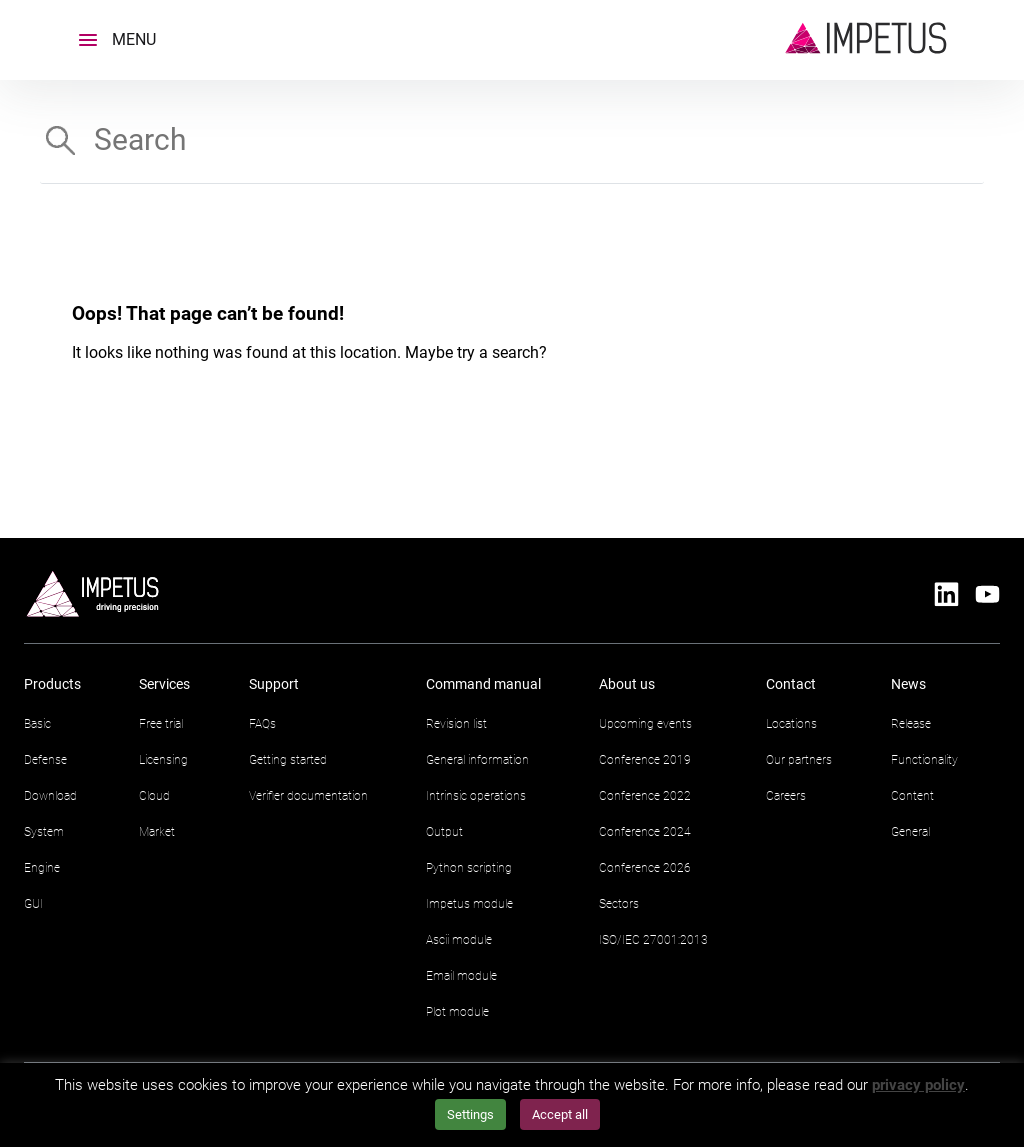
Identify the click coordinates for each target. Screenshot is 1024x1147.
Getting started (288, 760)
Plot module (457, 1012)
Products (52, 684)
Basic (37, 724)
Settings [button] (470, 1114)
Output (444, 832)
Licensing (163, 760)
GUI (33, 904)
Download (50, 796)
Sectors (619, 904)
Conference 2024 (645, 832)
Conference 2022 (645, 796)
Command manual (483, 684)
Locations (791, 724)
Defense (45, 760)
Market (157, 832)
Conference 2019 (645, 760)
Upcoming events (645, 724)
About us (627, 684)
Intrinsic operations (476, 796)
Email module (461, 976)
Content (912, 796)
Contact (791, 684)
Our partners (799, 760)
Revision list (456, 724)
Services (164, 684)
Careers (786, 796)
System (44, 832)
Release (911, 724)
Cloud (154, 796)
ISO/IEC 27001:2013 (653, 940)
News (908, 684)
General (910, 832)
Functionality (924, 760)
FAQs (262, 724)
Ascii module (459, 940)
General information (477, 760)
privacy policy (918, 1085)
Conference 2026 (645, 868)
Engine (42, 868)
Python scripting (469, 868)
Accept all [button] (560, 1114)
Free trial (161, 724)
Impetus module (469, 904)
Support (274, 684)
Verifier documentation (308, 796)
